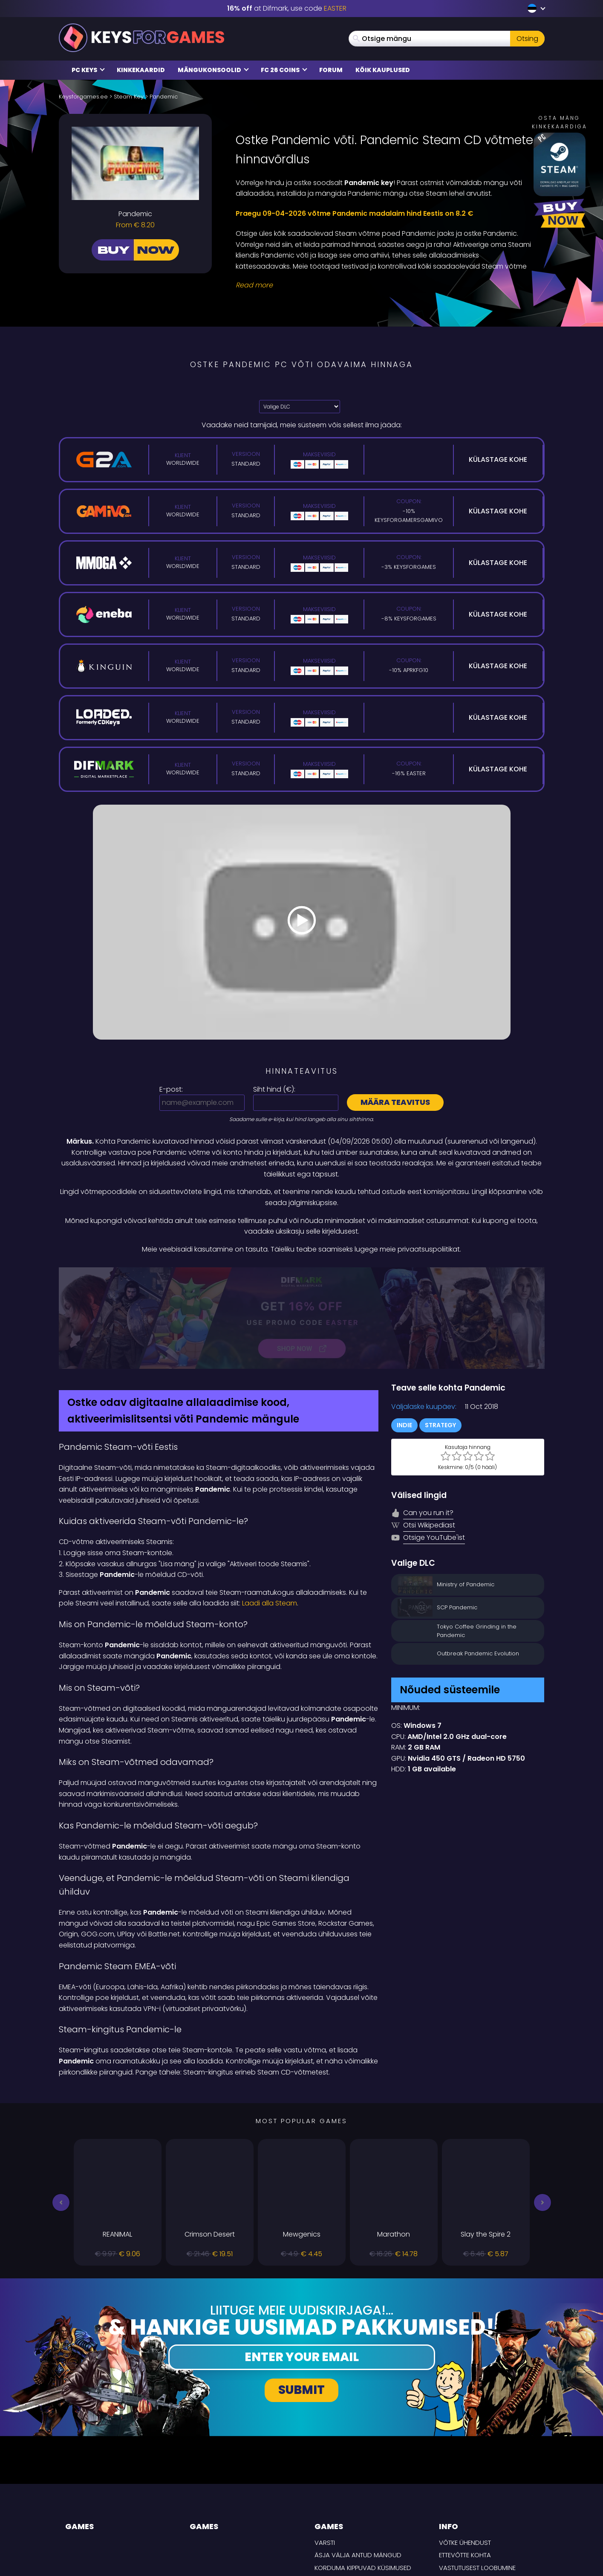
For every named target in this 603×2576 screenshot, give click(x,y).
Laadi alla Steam (269, 1513)
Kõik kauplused (382, 70)
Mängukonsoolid (213, 70)
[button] (60, 2112)
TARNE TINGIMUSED (467, 2502)
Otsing (527, 38)
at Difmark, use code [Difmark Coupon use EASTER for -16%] (286, 8)
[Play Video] (302, 922)
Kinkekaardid (141, 70)
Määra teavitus (395, 1102)
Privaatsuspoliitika (470, 2490)
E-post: (171, 1089)
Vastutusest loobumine (477, 2477)
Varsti (324, 2452)
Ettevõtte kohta (465, 2464)
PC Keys (88, 70)
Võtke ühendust (465, 2452)
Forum (331, 70)
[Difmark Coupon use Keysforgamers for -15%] (302, 1272)
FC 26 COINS (284, 70)
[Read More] (385, 285)
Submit (301, 2300)
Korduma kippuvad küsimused (362, 2477)
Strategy (440, 1335)
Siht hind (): (274, 1089)
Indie (404, 1335)
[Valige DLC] (299, 406)
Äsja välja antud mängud (357, 2464)
